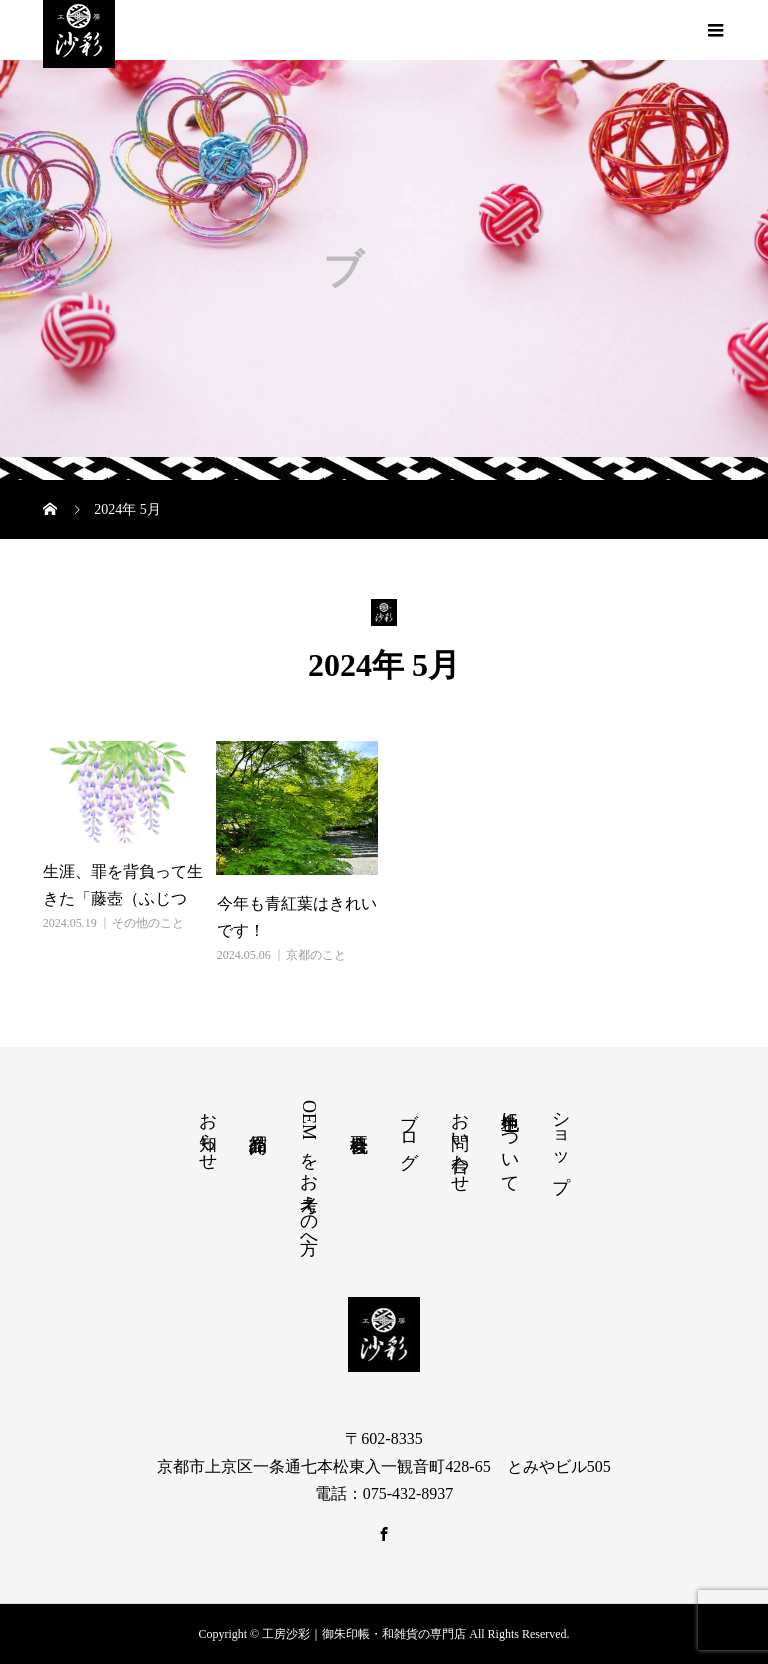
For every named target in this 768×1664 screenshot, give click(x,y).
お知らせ (208, 1131)
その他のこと (148, 923)
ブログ (409, 1130)
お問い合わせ (460, 1142)
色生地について (510, 1142)
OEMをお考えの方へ (309, 1172)
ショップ (561, 1141)
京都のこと (316, 955)
